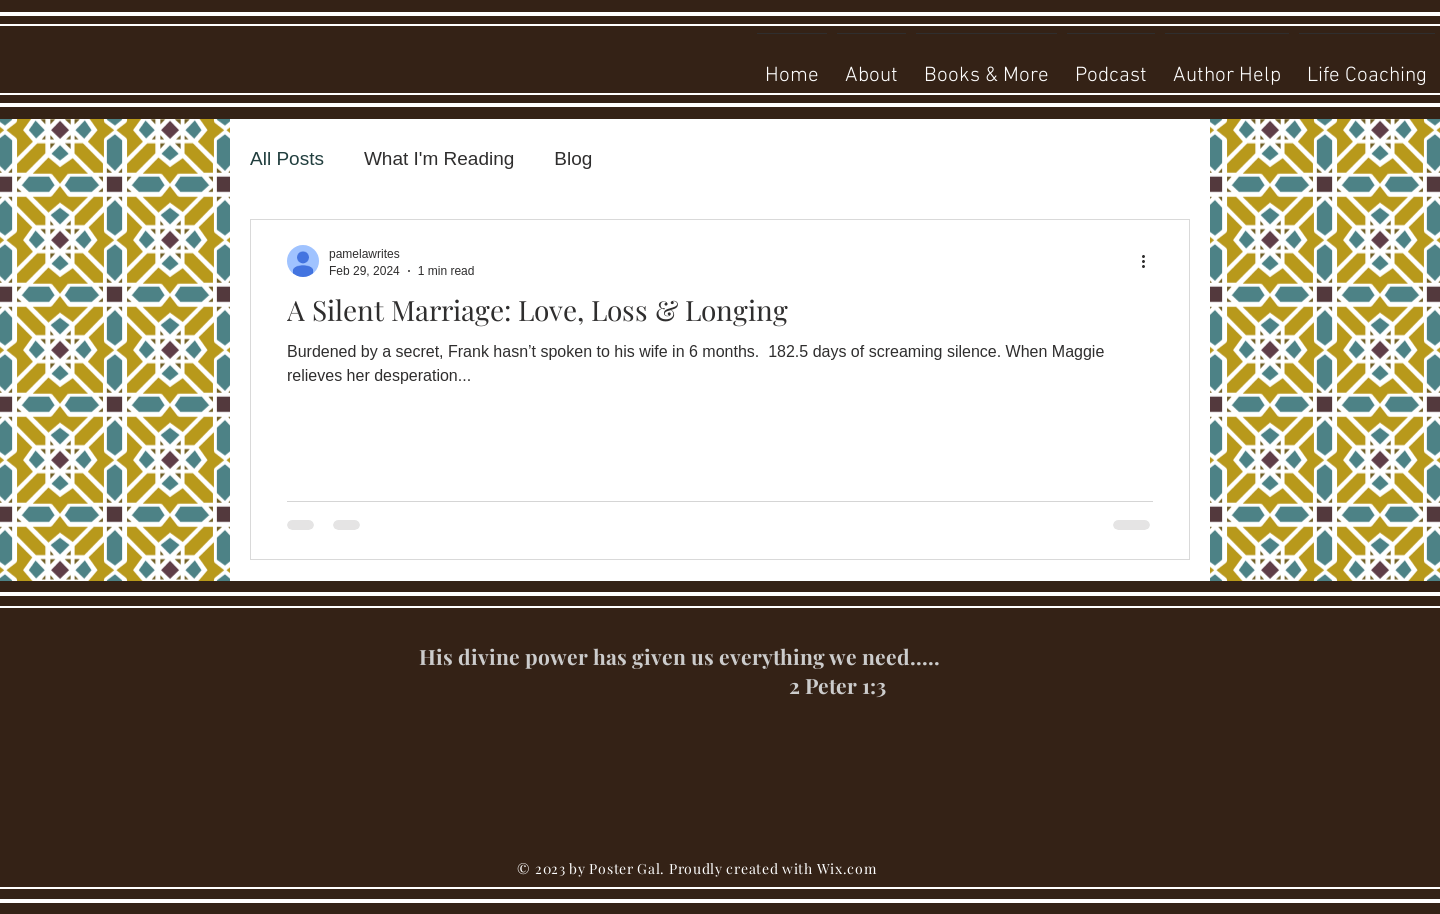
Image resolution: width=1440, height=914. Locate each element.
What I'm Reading (439, 158)
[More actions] (1150, 261)
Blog (573, 158)
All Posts (287, 158)
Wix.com (847, 868)
